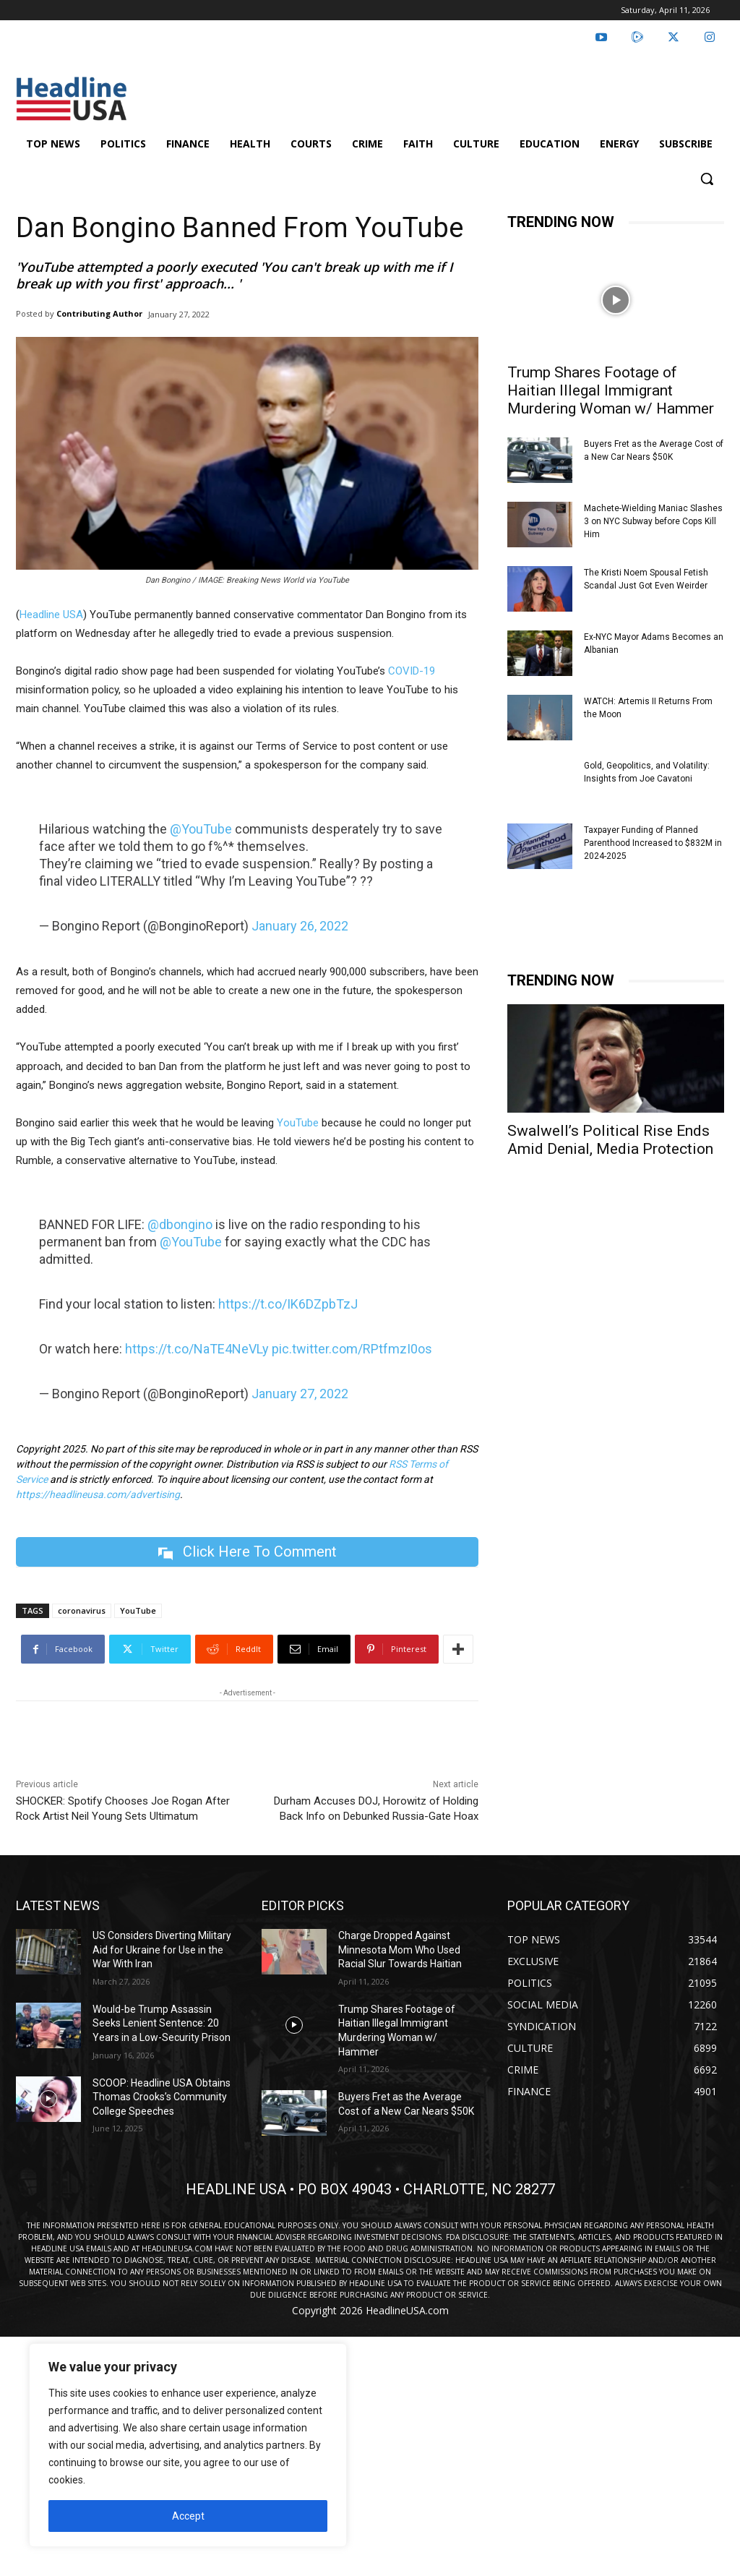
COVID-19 (411, 670)
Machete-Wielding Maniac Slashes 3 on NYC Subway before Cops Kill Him (653, 521)
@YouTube (201, 828)
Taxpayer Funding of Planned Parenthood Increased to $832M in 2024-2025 (653, 843)
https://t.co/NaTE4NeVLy (197, 1348)
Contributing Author (99, 313)
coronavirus (82, 1610)
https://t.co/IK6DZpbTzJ (288, 1303)
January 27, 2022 (299, 1393)
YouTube (298, 1122)
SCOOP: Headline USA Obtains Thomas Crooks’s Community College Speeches (161, 2097)
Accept (188, 2516)
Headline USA (51, 614)
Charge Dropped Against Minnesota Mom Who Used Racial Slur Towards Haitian (400, 1949)
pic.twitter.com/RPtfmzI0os (352, 1348)
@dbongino (179, 1224)
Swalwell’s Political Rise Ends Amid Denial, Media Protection (610, 1140)
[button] (706, 178)
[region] (188, 2445)
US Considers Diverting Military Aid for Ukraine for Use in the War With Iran (161, 1949)
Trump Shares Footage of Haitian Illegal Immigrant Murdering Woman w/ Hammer (610, 390)
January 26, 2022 (299, 925)
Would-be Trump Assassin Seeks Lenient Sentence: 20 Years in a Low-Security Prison (161, 2023)
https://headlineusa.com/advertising (98, 1494)
